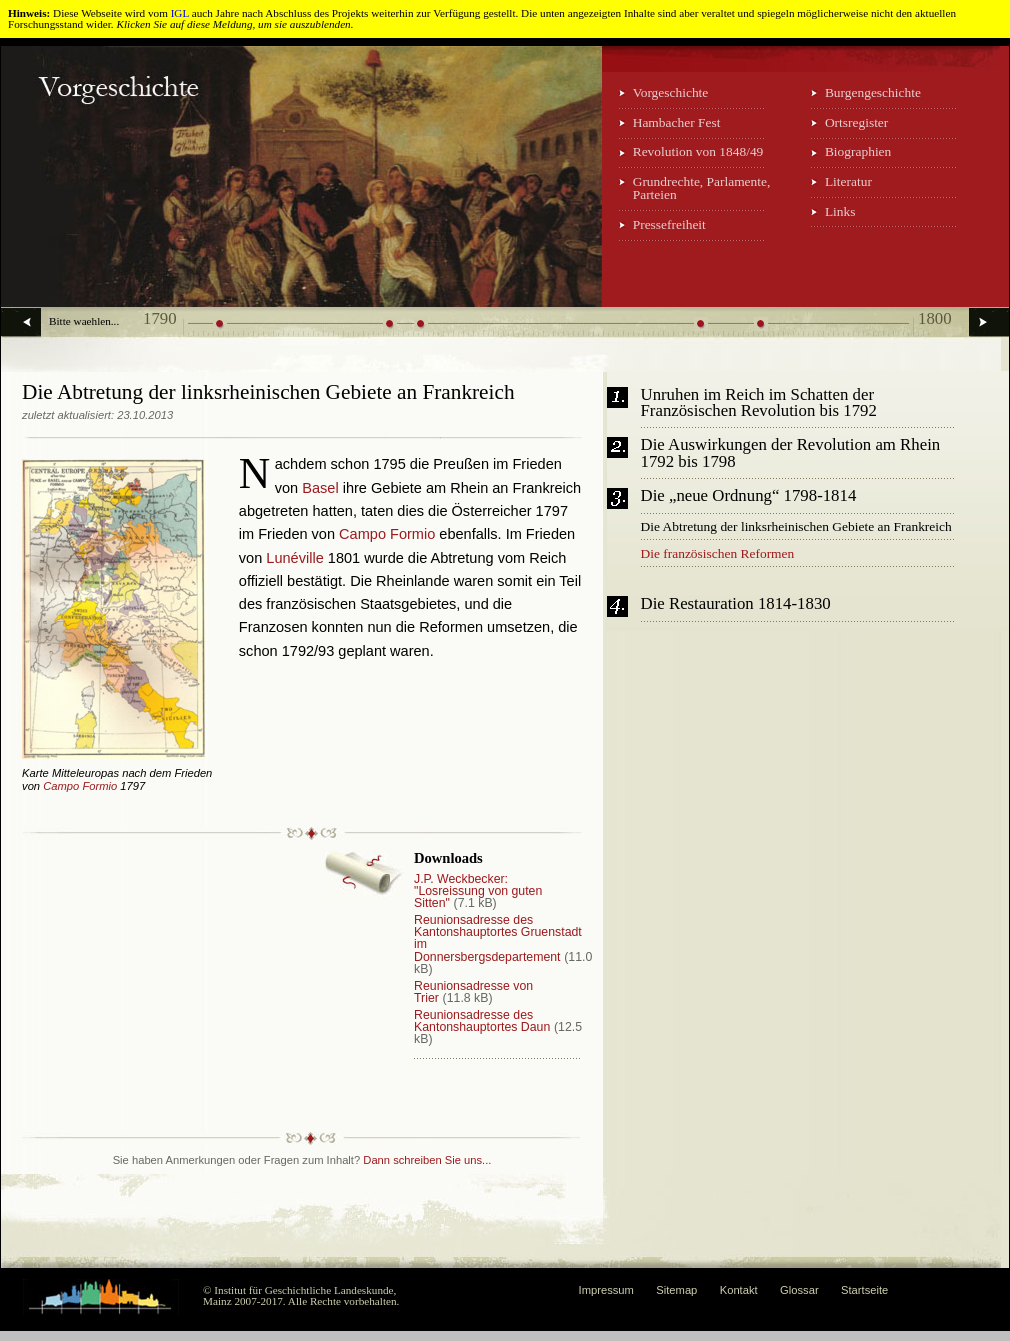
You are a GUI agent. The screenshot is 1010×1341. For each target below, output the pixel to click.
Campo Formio (80, 786)
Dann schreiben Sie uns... (427, 1160)
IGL (180, 13)
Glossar (799, 1290)
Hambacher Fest (677, 122)
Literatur (848, 181)
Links (840, 211)
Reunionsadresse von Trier (473, 992)
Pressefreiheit (669, 224)
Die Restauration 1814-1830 (736, 604)
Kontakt (739, 1290)
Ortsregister (856, 122)
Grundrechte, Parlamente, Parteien (702, 188)
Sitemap (676, 1290)
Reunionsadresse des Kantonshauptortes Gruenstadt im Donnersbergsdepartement (498, 938)
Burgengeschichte (873, 92)
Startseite (864, 1290)
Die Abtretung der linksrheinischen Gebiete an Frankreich (796, 526)
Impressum (606, 1290)
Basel (320, 488)
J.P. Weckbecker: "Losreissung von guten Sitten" (478, 891)
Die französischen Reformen (718, 553)
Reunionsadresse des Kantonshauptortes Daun (482, 1021)
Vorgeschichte (671, 92)
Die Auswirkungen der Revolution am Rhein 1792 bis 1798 (791, 454)
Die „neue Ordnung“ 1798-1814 (749, 496)
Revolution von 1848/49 (698, 151)
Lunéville (294, 558)
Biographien (858, 151)
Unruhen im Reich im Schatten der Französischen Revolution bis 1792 (759, 404)
